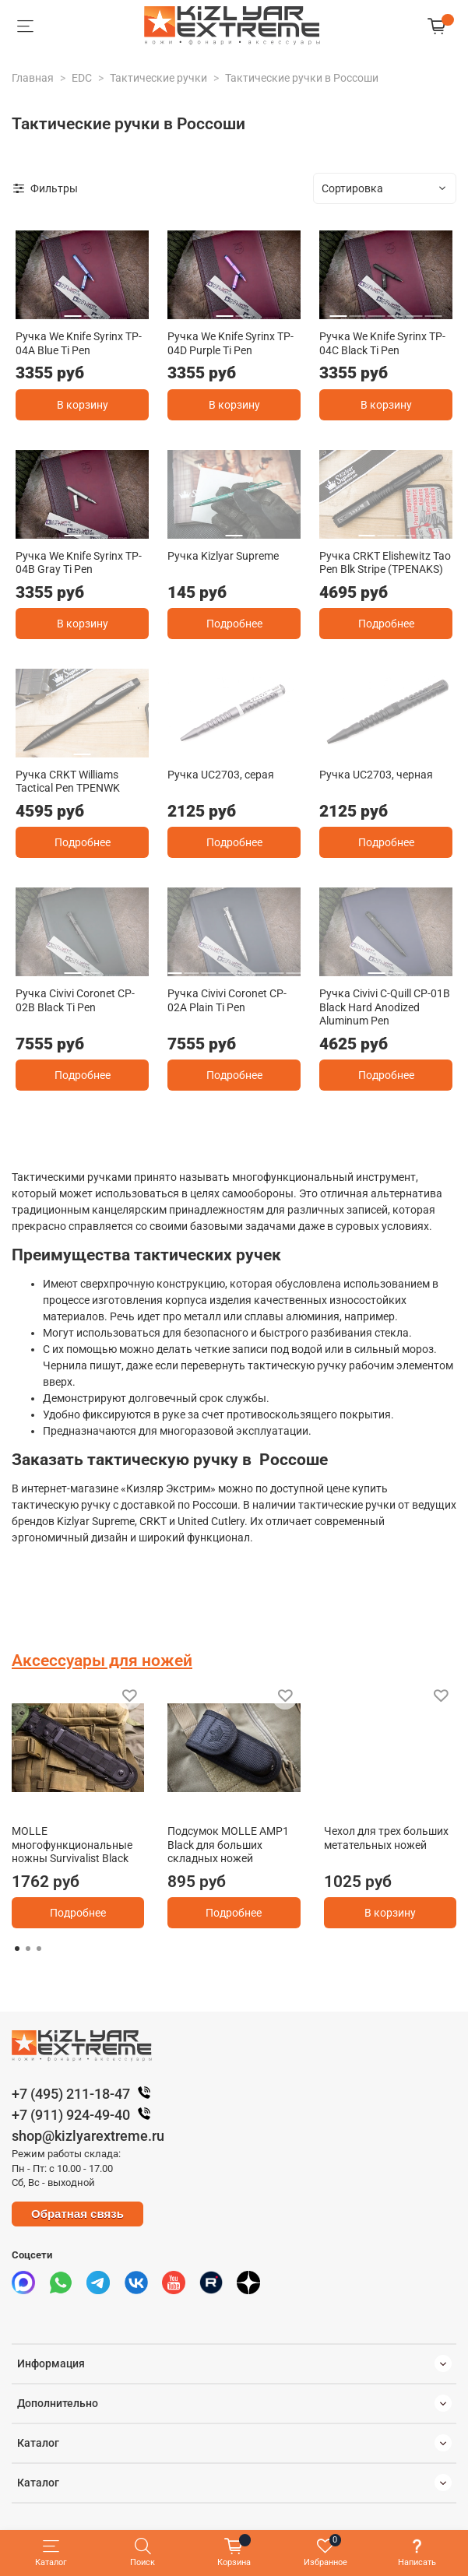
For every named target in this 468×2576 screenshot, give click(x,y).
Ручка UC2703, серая (220, 774)
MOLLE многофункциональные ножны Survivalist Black (72, 1844)
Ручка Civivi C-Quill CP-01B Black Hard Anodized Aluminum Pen (384, 1007)
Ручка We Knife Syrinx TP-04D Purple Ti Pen (230, 343)
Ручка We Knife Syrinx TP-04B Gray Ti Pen (79, 563)
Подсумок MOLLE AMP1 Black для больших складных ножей (228, 1844)
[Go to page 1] (17, 1948)
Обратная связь (77, 2213)
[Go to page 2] (28, 1948)
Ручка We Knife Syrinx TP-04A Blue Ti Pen (79, 343)
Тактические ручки (158, 78)
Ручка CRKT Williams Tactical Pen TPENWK (68, 781)
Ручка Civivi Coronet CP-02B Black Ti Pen (75, 1000)
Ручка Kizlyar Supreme (223, 556)
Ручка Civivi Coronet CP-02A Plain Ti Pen (227, 1000)
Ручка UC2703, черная (376, 774)
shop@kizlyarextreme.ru (88, 2136)
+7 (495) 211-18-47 (85, 2094)
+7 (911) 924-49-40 (85, 2115)
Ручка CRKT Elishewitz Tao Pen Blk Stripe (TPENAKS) (385, 563)
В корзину (82, 405)
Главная (33, 78)
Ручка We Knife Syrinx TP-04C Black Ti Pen (382, 343)
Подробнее (234, 623)
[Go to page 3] (39, 1948)
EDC (82, 78)
